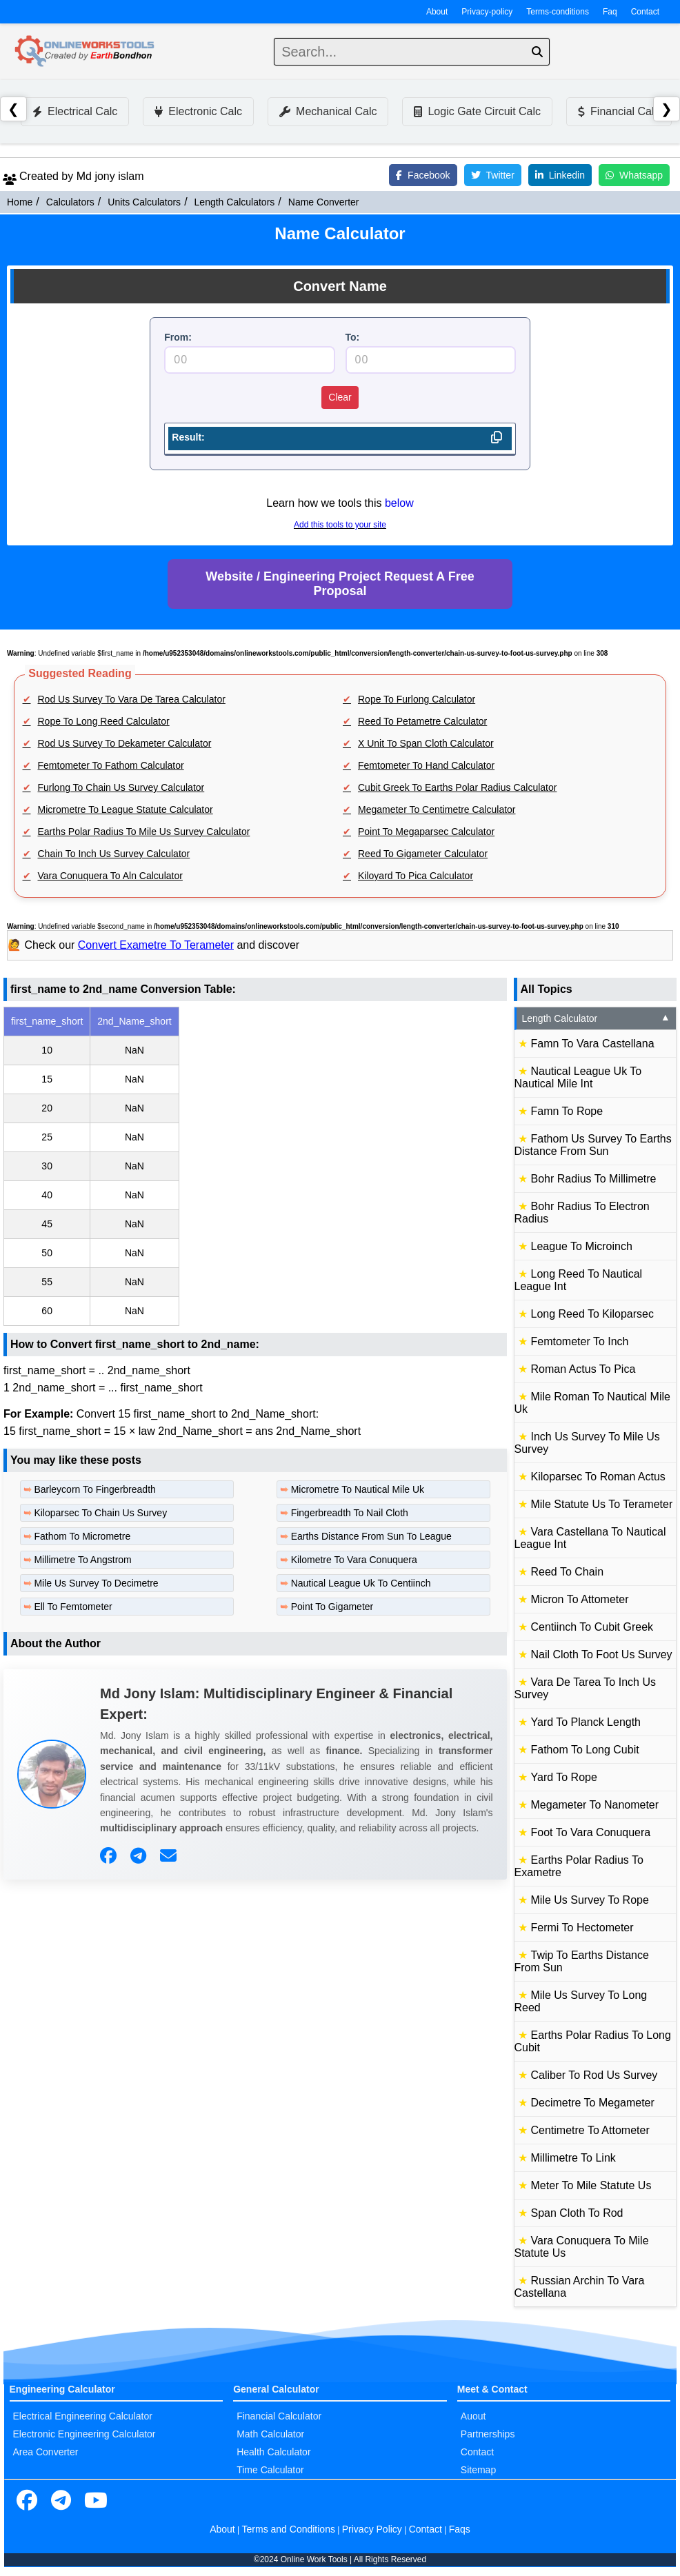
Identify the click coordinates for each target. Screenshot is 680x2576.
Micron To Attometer (580, 1599)
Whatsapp (634, 175)
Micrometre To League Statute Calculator (125, 809)
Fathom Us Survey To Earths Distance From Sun (593, 1145)
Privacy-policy (486, 12)
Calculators (70, 202)
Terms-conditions (557, 12)
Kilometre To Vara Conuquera (354, 1559)
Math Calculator (270, 2433)
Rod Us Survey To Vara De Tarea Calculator (132, 699)
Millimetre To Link (573, 2158)
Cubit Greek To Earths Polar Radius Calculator (457, 787)
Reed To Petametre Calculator (422, 721)
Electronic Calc (198, 111)
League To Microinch (581, 1246)
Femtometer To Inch (580, 1341)
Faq (610, 12)
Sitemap (478, 2469)
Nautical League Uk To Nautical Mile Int (578, 1077)
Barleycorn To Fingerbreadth (94, 1489)
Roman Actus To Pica (583, 1369)
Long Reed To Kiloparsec (592, 1314)
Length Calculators (234, 202)
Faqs (459, 2529)
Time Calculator (270, 2469)
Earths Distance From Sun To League (371, 1536)
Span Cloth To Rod (577, 2213)
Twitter (492, 175)
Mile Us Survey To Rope (590, 1900)
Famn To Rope (567, 1111)
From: (178, 337)
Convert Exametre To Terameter (156, 945)
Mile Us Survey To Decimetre (96, 1583)
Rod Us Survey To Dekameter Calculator (125, 743)
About (437, 12)
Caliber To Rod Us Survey (594, 2075)
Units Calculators (144, 202)
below (399, 503)
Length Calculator (596, 1018)
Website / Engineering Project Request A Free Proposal (340, 584)
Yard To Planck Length (586, 1722)
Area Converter (46, 2451)
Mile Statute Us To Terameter (602, 1504)
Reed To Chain (567, 1572)
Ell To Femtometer (73, 1606)
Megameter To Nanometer (595, 1805)
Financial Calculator (279, 2416)
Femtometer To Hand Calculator (426, 765)
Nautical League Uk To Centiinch (361, 1583)
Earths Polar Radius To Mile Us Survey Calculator (144, 831)
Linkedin (560, 175)
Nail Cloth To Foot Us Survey (601, 1654)
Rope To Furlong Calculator (416, 699)
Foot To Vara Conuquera (591, 1832)
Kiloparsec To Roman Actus (598, 1476)
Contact (645, 12)
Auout (473, 2416)
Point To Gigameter (332, 1606)
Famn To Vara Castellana (592, 1043)
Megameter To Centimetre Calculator (437, 809)
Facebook (423, 175)
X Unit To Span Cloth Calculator (426, 743)
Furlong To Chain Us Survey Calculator (121, 787)
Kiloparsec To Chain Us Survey (100, 1512)
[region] (255, 1166)
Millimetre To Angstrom (82, 1559)
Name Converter (323, 202)
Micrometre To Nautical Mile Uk (357, 1489)
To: (353, 337)
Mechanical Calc (328, 111)
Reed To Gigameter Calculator (423, 853)
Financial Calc (618, 111)
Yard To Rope (564, 1777)
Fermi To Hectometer (582, 1927)
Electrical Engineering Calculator (82, 2416)
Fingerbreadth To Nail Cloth (349, 1512)
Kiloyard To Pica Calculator (415, 875)
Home (19, 202)
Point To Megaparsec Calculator (426, 831)
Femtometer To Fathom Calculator (111, 765)
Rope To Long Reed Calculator (104, 721)
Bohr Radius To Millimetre (594, 1179)
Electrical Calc (74, 111)
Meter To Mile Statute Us (591, 2185)
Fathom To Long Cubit (585, 1749)
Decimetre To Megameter (592, 2103)
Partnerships (488, 2433)
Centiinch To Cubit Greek (592, 1627)
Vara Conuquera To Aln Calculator (110, 875)
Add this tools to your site (340, 525)
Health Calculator (273, 2451)
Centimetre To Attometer (590, 2130)
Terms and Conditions (288, 2529)
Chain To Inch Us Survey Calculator (114, 853)
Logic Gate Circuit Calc (477, 111)
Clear (339, 397)
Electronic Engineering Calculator (84, 2433)
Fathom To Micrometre (82, 1536)
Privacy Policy (372, 2529)
